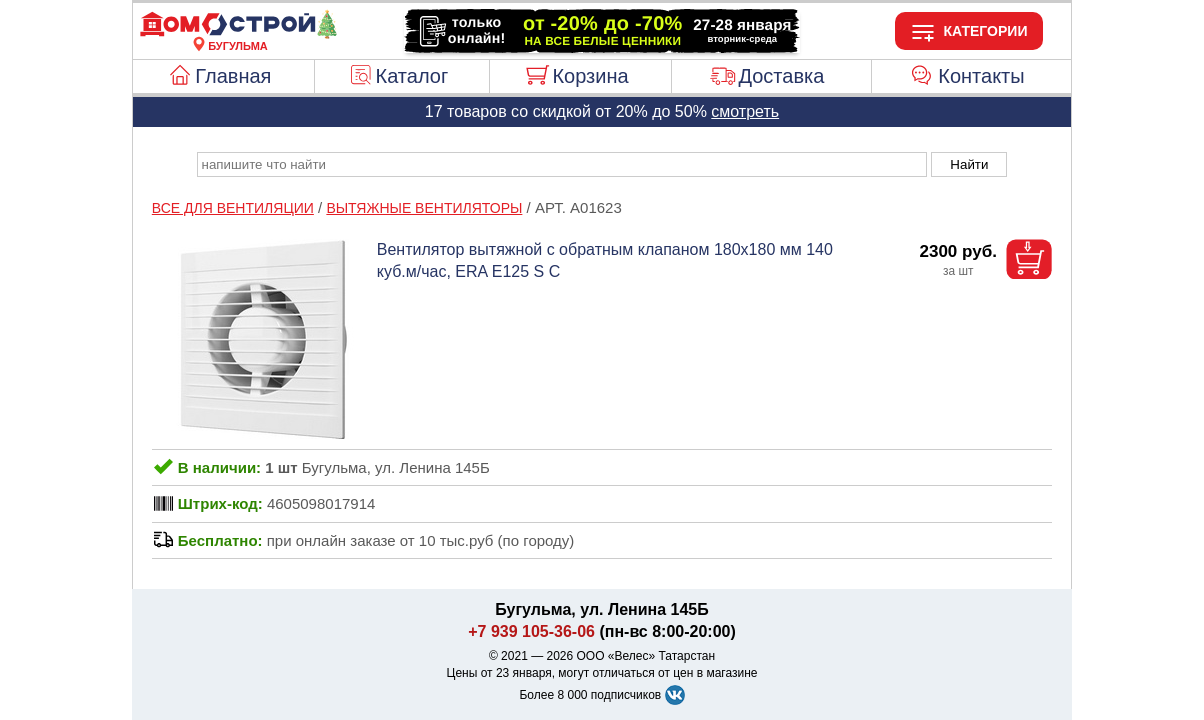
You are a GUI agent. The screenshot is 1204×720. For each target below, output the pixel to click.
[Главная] (238, 34)
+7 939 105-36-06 (531, 631)
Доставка (781, 76)
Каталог (412, 76)
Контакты (981, 76)
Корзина (590, 76)
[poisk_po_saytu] (562, 164)
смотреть (745, 111)
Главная (233, 76)
